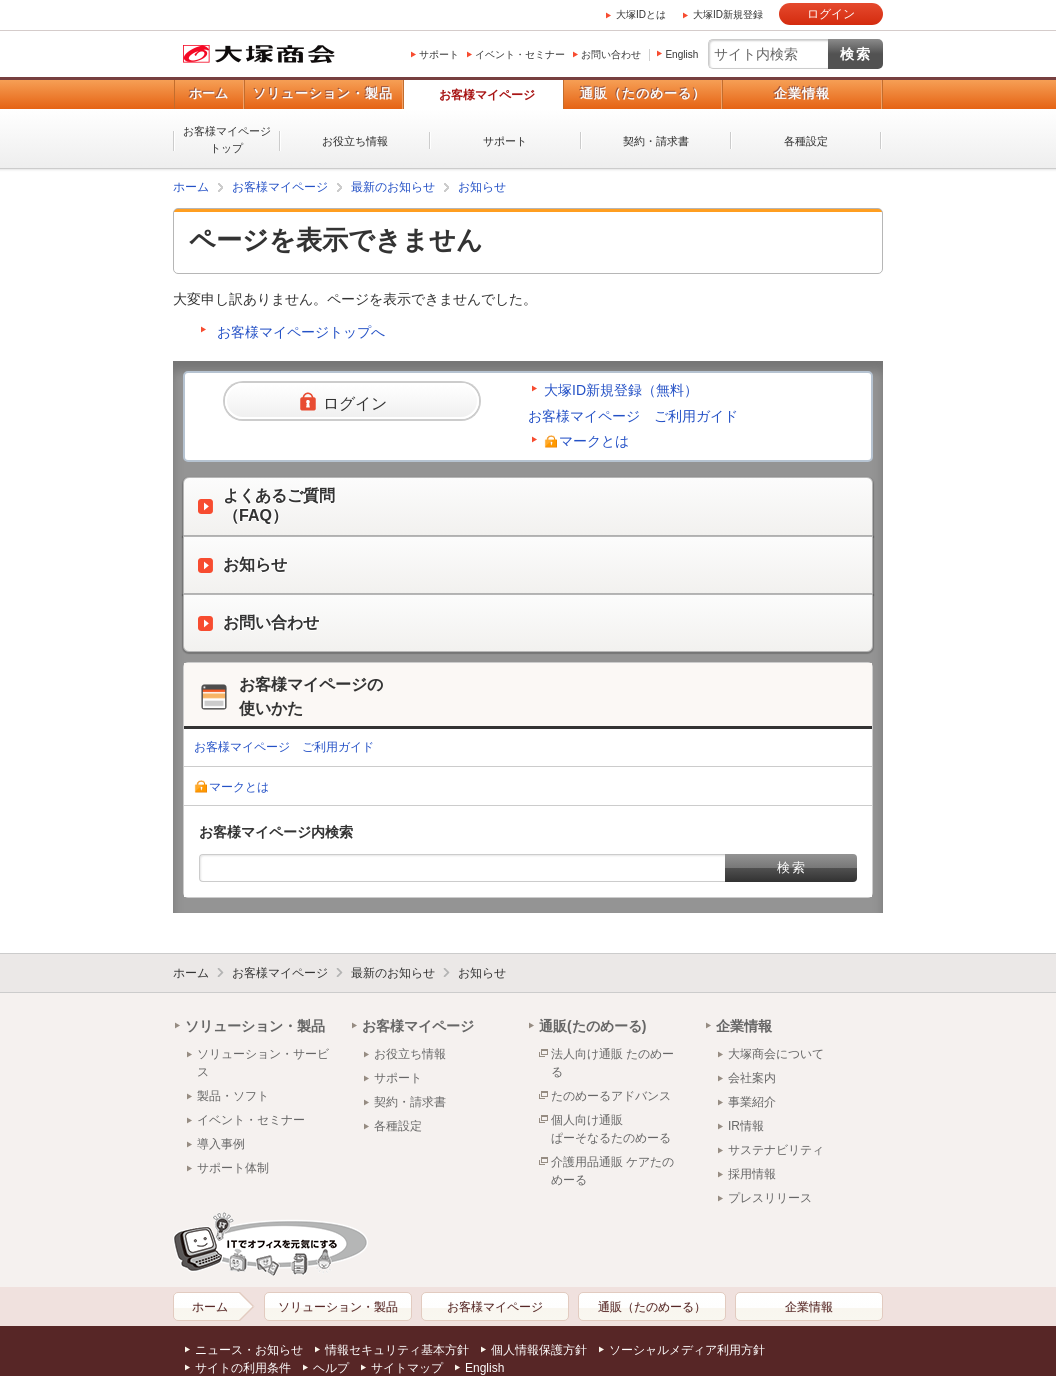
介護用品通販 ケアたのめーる (612, 1171)
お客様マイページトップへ (301, 332)
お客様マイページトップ (227, 139)
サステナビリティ (776, 1150)
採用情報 (752, 1174)
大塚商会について (776, 1054)
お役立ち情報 (355, 141)
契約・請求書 (656, 141)
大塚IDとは (641, 14)
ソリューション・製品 (323, 93)
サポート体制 (233, 1168)
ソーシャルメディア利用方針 (687, 1350)
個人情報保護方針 (539, 1350)
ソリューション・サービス (263, 1063)
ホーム (208, 93)
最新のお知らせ (393, 187)
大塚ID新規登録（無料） (621, 390)
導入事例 (221, 1144)
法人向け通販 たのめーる (612, 1063)
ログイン (831, 14)
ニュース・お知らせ (249, 1350)
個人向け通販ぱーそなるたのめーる (611, 1129)
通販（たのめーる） (643, 93)
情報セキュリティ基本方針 (397, 1350)
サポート (439, 54)
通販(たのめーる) (592, 1026)
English (681, 54)
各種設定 (806, 141)
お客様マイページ (487, 95)
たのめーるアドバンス (611, 1096)
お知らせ (482, 187)
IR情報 (746, 1126)
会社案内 (752, 1078)
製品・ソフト (233, 1096)
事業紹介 (752, 1102)
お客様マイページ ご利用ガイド (633, 416)
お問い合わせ (611, 54)
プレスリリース (770, 1198)
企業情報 (802, 93)
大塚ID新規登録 (728, 14)
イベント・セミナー (520, 54)
